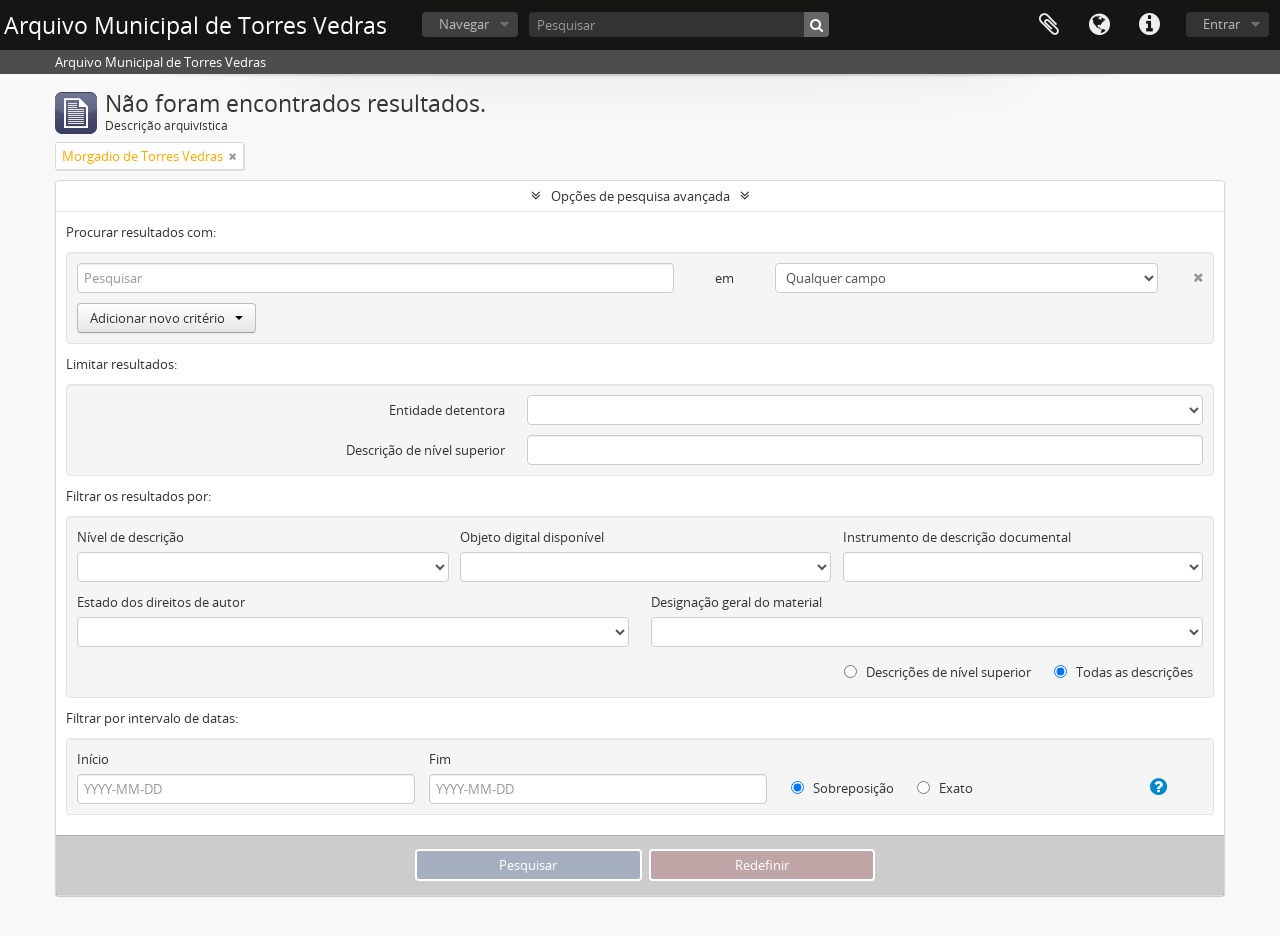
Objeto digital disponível (532, 537)
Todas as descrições (1123, 672)
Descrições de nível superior (937, 672)
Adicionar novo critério (166, 318)
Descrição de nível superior (425, 450)
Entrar (1221, 24)
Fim (440, 759)
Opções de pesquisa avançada (640, 196)
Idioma (1099, 25)
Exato (945, 788)
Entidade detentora (447, 410)
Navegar (464, 24)
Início (93, 759)
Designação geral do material (736, 602)
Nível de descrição (130, 537)
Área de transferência (1049, 25)
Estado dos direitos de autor (161, 602)
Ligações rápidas (1149, 25)
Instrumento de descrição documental (957, 537)
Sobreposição (842, 788)
